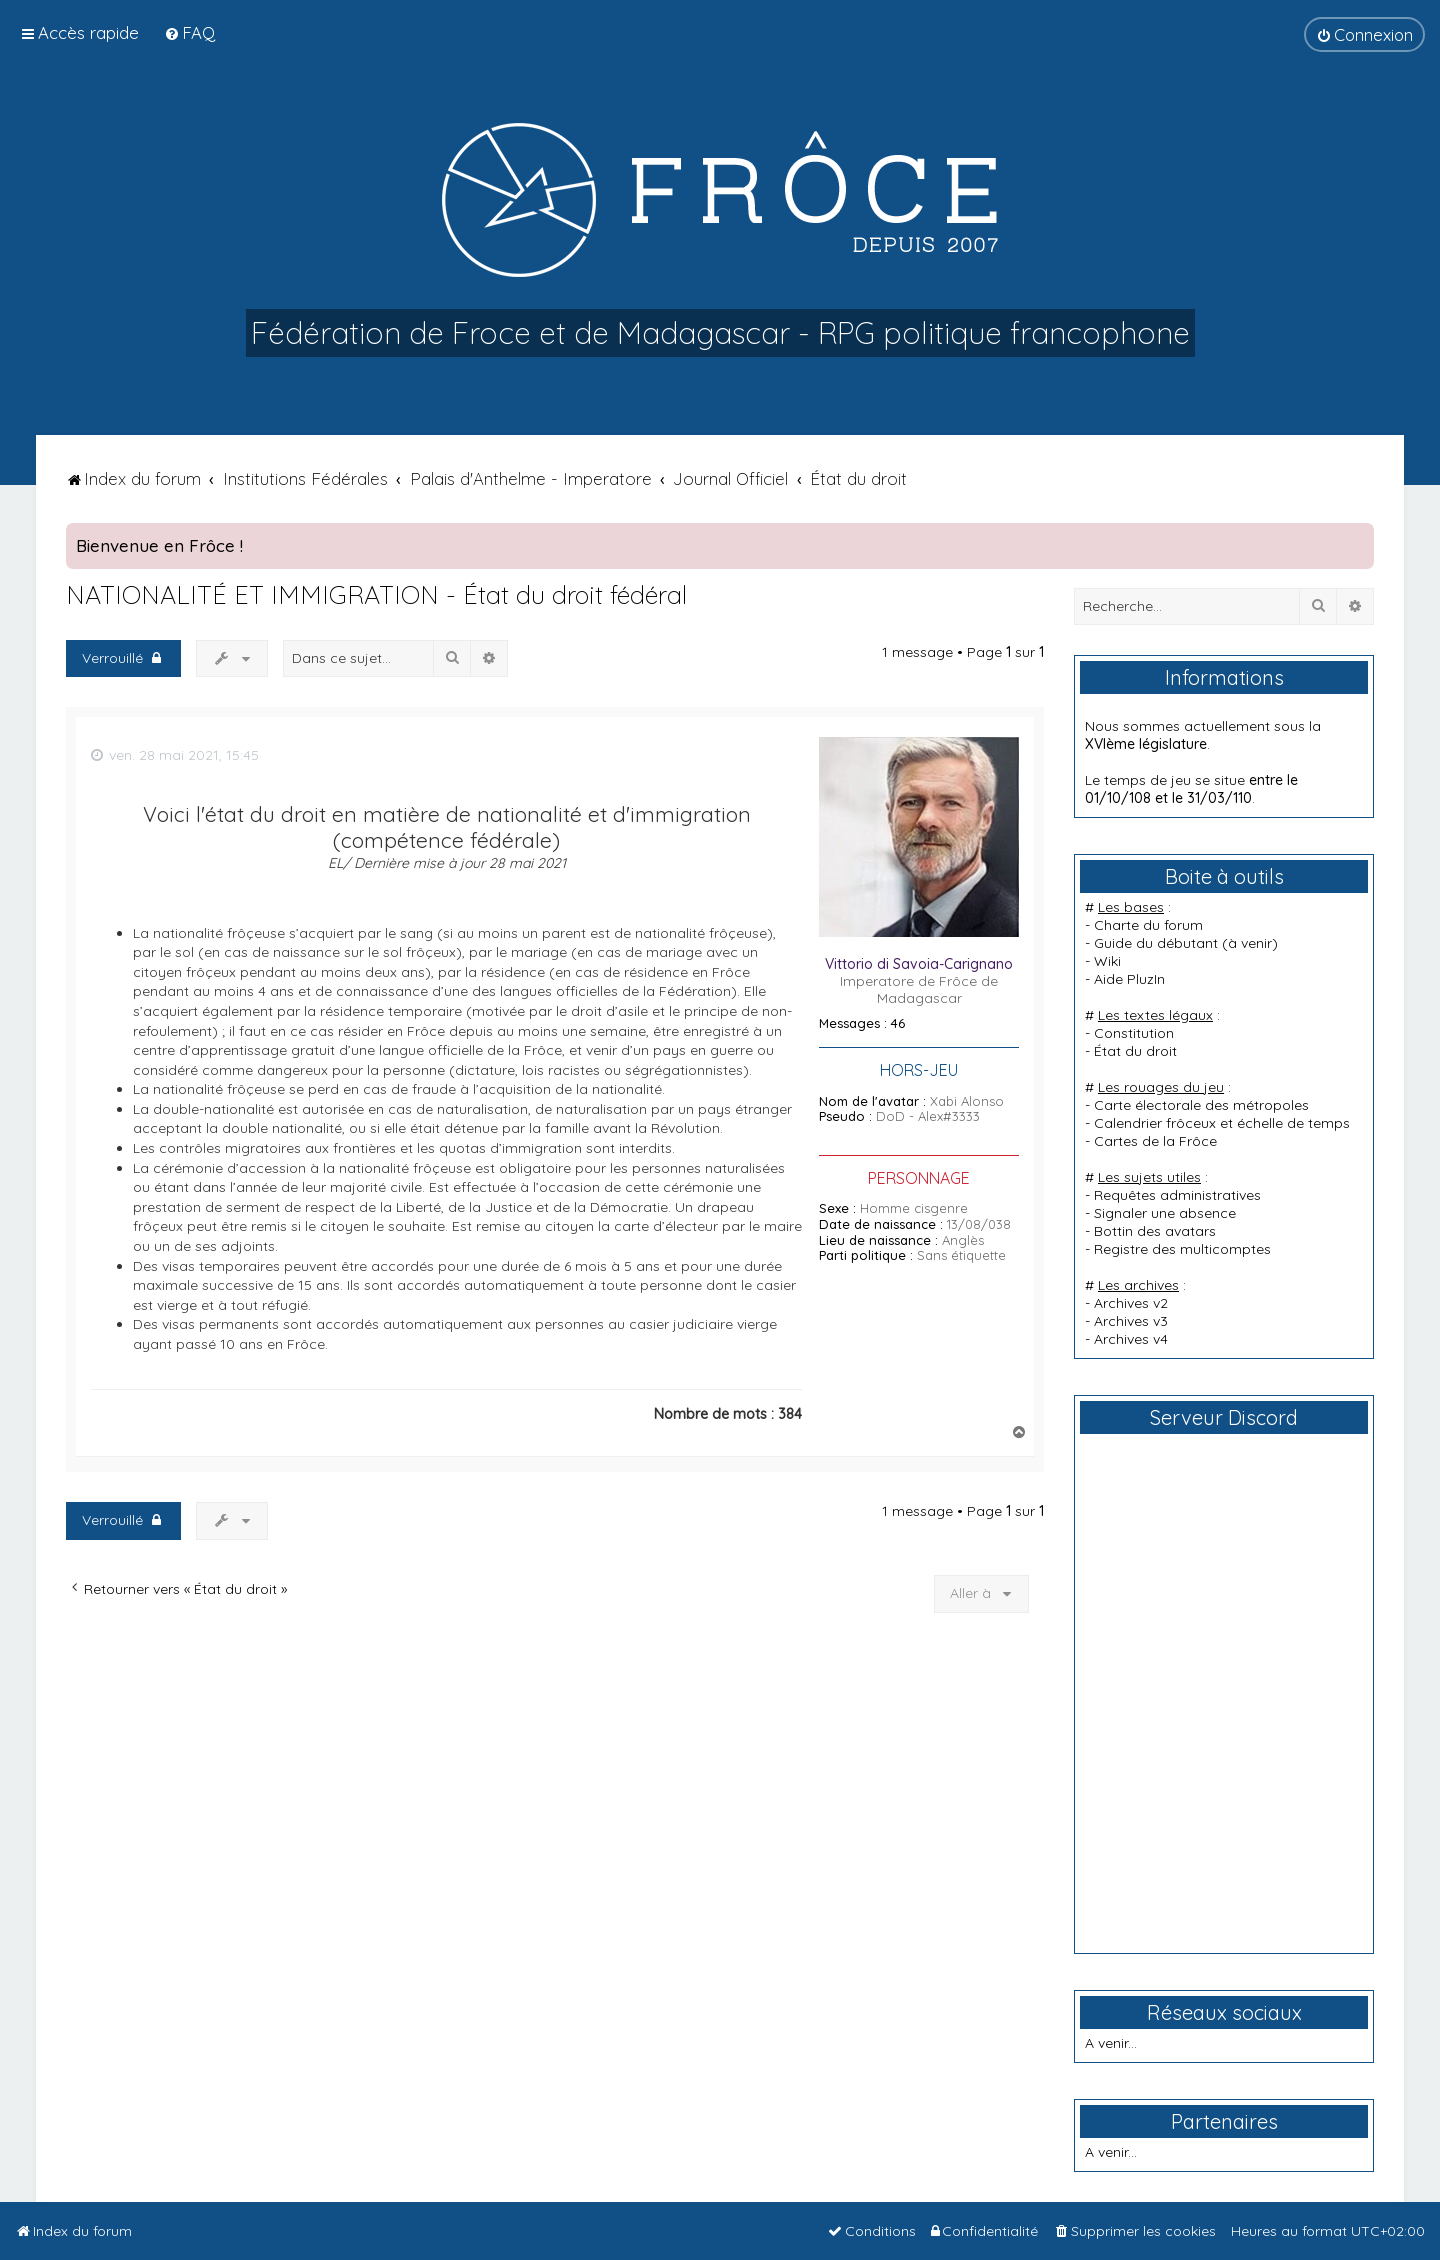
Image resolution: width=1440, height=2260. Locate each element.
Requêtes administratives (1177, 1195)
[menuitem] (189, 32)
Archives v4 (1131, 1339)
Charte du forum (1148, 925)
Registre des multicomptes (1182, 1249)
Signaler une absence (1165, 1213)
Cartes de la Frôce (1155, 1141)
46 (898, 1023)
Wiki (1107, 961)
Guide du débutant (1156, 943)
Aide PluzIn (1129, 979)
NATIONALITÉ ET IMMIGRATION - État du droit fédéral (376, 594)
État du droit (1135, 1051)
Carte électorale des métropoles (1201, 1105)
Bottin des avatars (1155, 1231)
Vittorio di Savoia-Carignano (919, 964)
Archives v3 (1131, 1321)
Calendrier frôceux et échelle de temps (1222, 1123)
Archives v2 (1131, 1303)
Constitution (1134, 1033)
